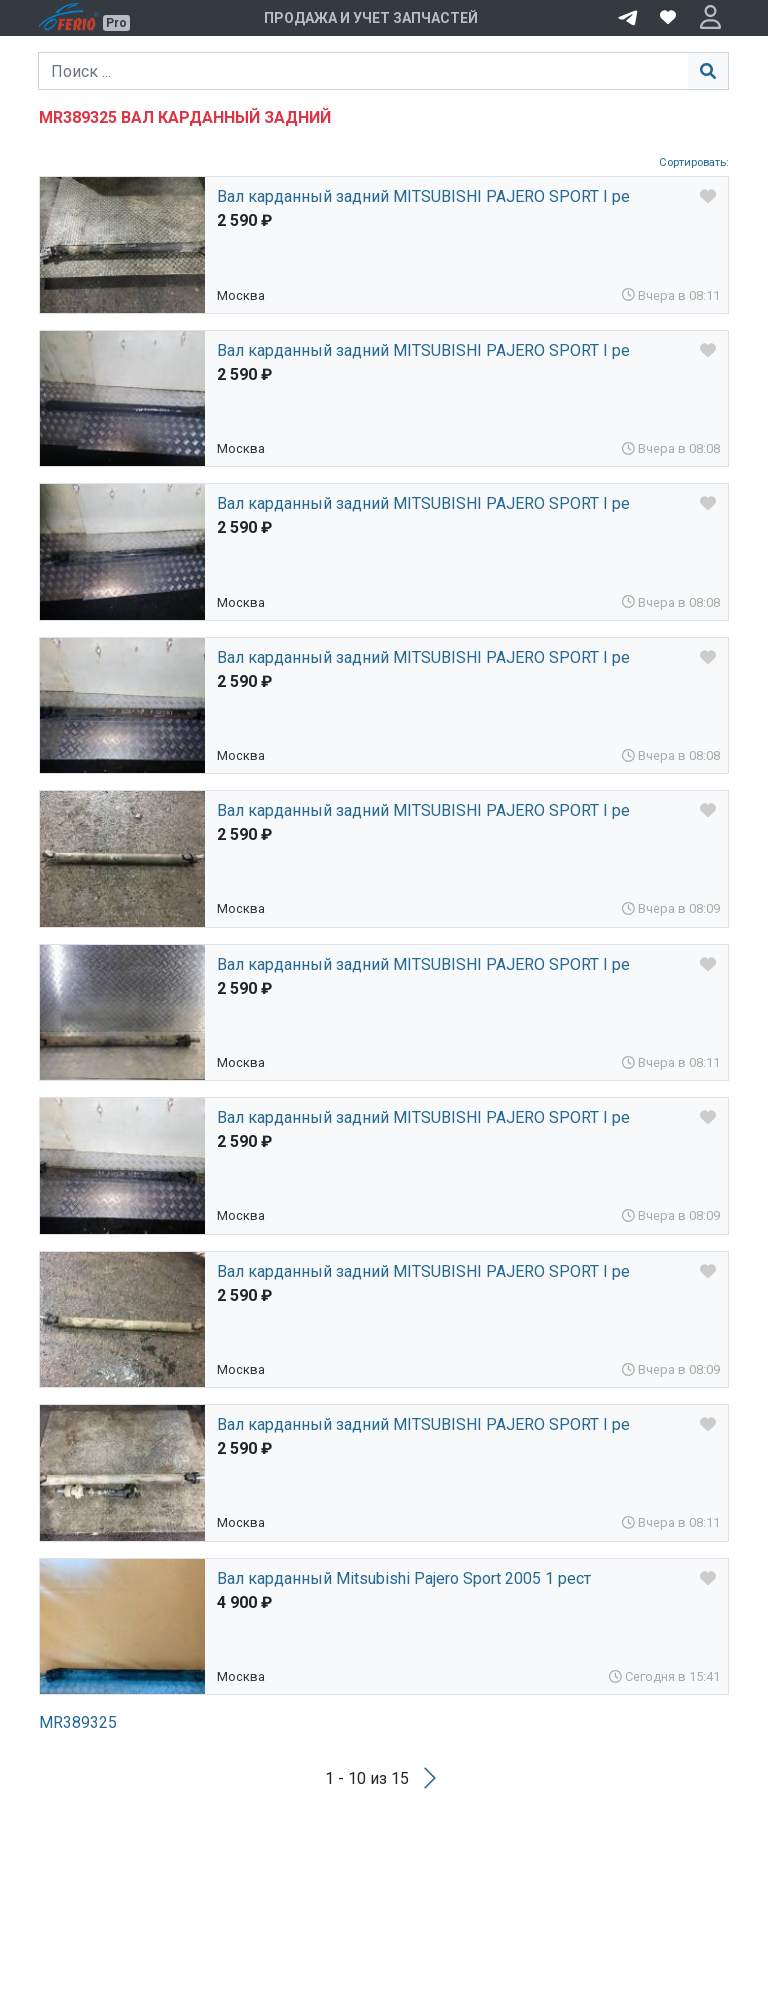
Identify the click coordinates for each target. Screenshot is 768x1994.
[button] (710, 18)
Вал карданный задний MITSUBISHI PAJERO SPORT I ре (423, 196)
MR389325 (78, 1722)
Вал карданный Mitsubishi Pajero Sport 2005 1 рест (404, 1578)
